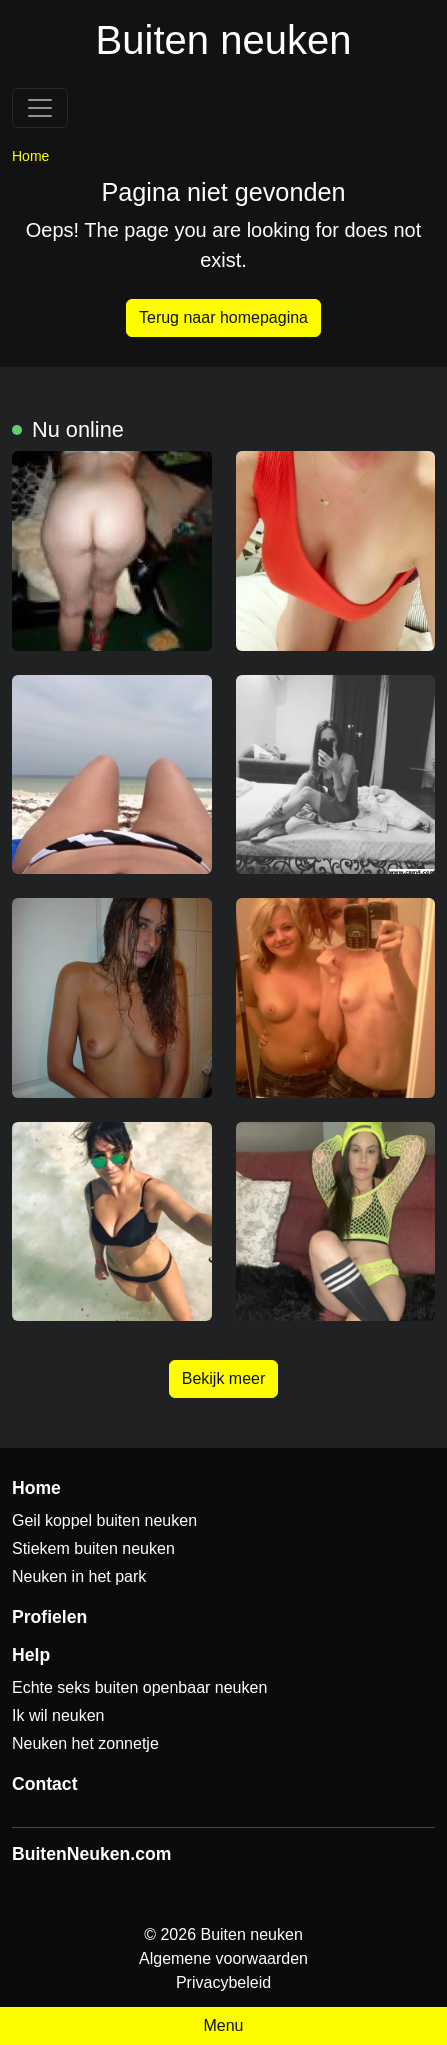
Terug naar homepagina (223, 317)
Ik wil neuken (58, 1715)
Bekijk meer (224, 1378)
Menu (223, 2025)
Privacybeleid (223, 1982)
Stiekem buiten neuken (93, 1548)
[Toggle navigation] (40, 108)
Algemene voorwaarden (223, 1958)
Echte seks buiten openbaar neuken (139, 1687)
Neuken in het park (79, 1576)
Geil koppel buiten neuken (104, 1520)
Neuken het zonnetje (85, 1743)
